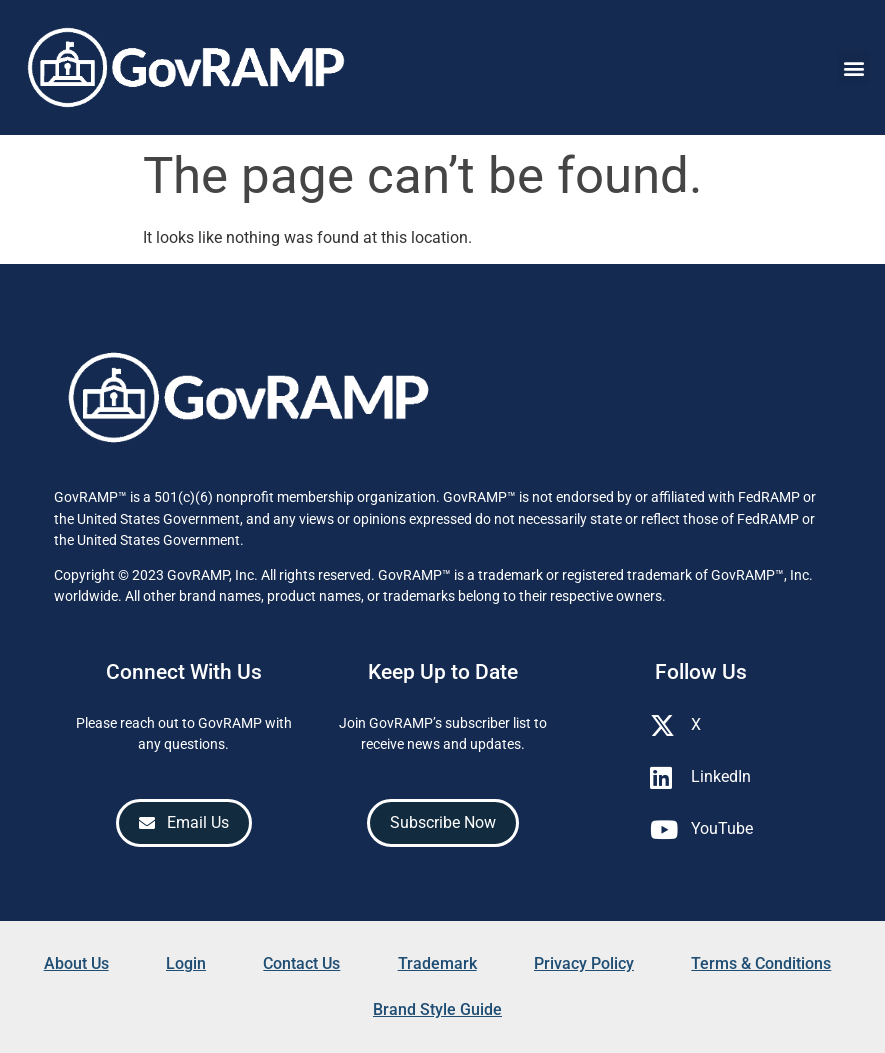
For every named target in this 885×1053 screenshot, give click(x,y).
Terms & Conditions (761, 963)
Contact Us (301, 963)
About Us (76, 963)
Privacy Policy (584, 963)
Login (186, 963)
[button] (853, 67)
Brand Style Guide (437, 1009)
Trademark (437, 963)
